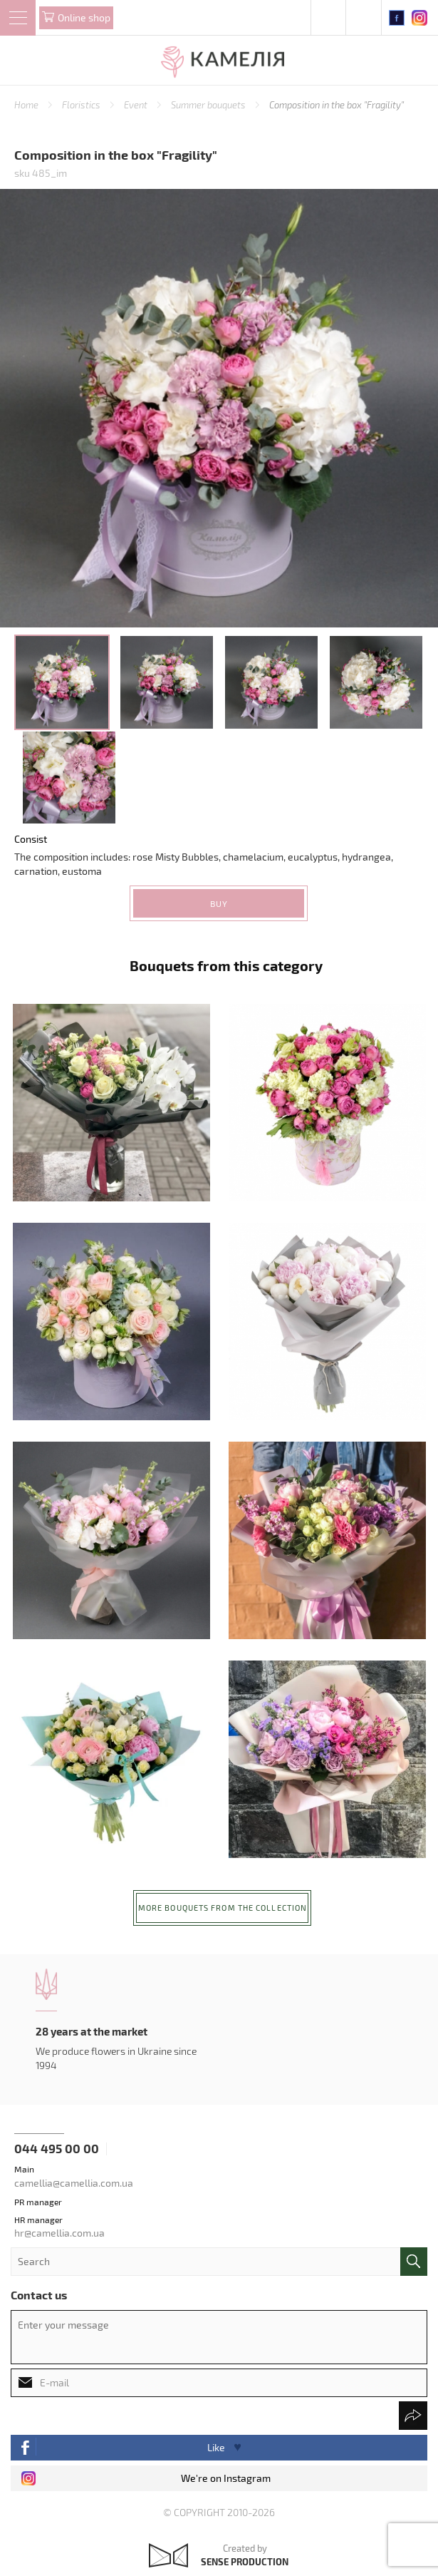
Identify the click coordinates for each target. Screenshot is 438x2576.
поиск (413, 2261)
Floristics (82, 105)
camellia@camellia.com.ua (73, 2183)
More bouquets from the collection (222, 1907)
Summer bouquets (209, 105)
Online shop (84, 17)
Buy (219, 903)
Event (137, 105)
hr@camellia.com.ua (59, 2233)
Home (27, 105)
